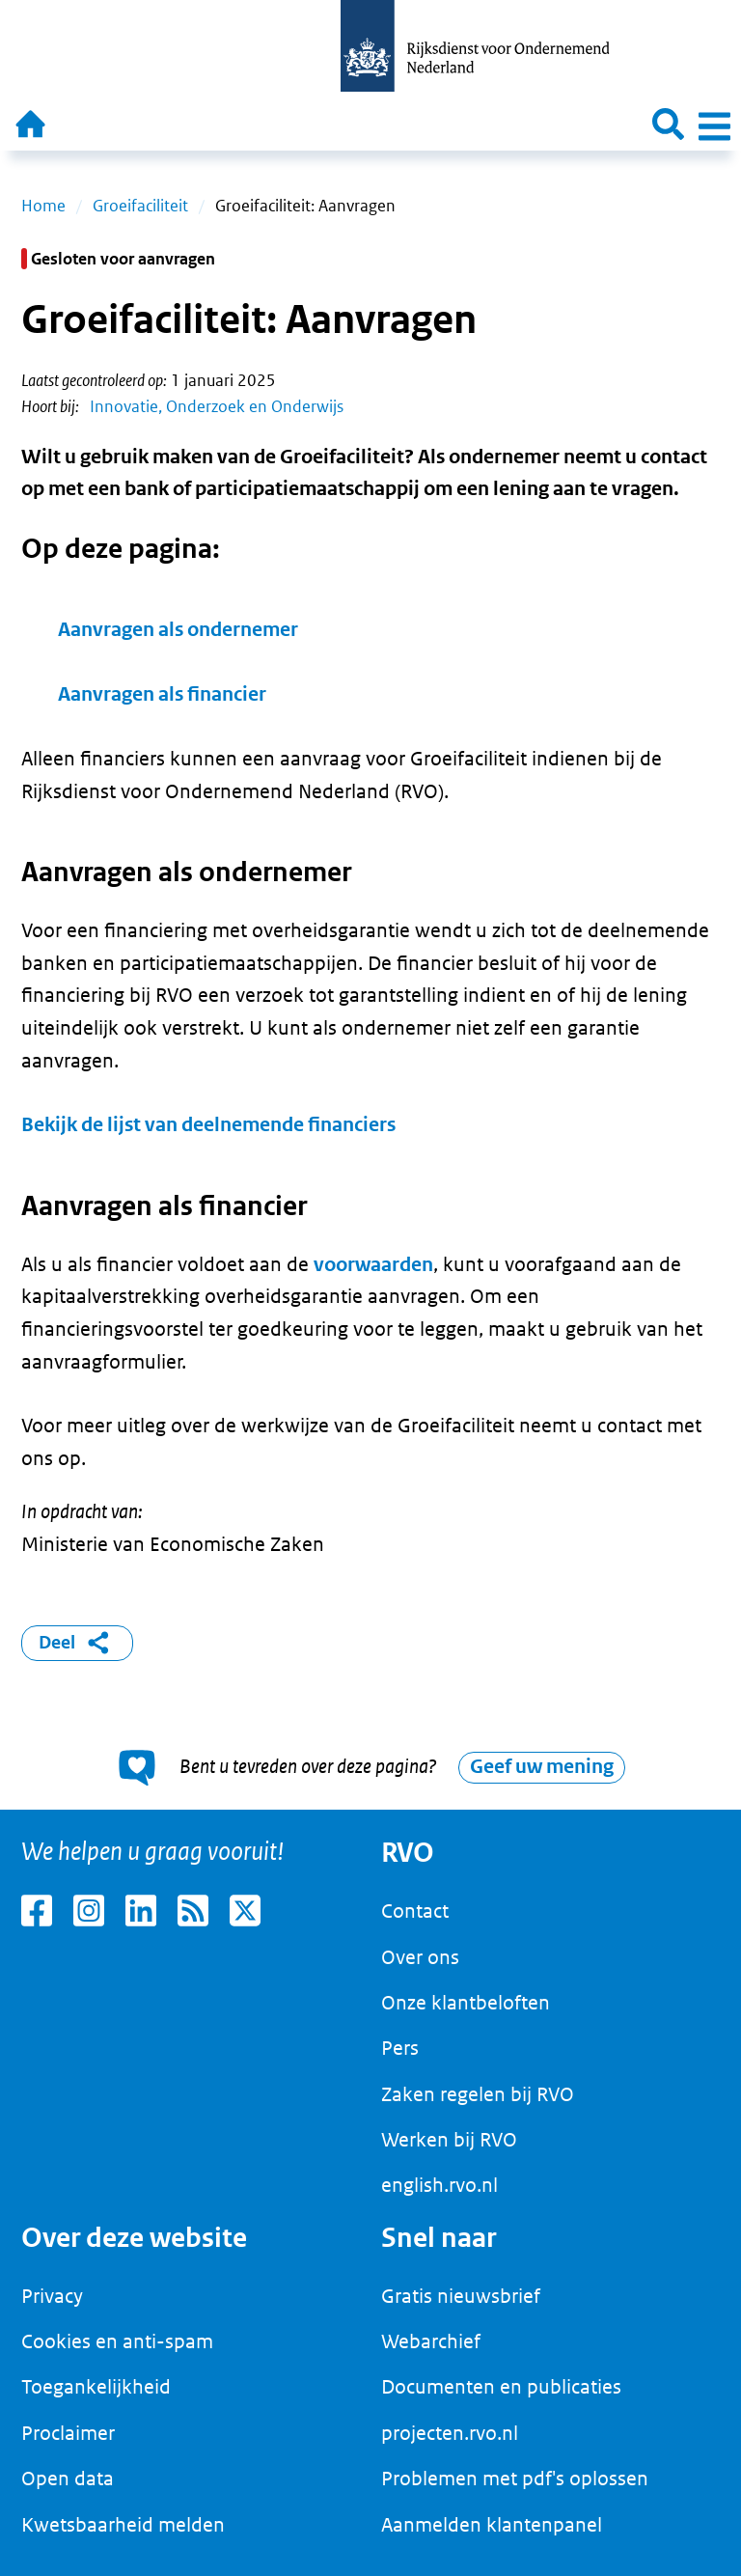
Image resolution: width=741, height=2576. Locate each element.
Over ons (420, 1957)
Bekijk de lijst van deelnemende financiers (208, 1125)
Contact (415, 1911)
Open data (67, 2478)
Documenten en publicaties (501, 2386)
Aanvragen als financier (162, 694)
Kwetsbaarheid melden (123, 2524)
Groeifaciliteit (140, 205)
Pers (400, 2048)
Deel (78, 1642)
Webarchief (430, 2341)
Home (43, 205)
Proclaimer (68, 2433)
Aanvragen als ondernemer (178, 630)
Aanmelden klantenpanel (491, 2524)
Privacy (52, 2296)
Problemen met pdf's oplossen (514, 2478)
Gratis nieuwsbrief (460, 2296)
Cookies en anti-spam (117, 2341)
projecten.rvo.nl (449, 2433)
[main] (370, 980)
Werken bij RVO (449, 2139)
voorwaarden (373, 1265)
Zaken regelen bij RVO (477, 2094)
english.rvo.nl (439, 2185)
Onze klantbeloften (465, 2002)
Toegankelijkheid (96, 2386)
